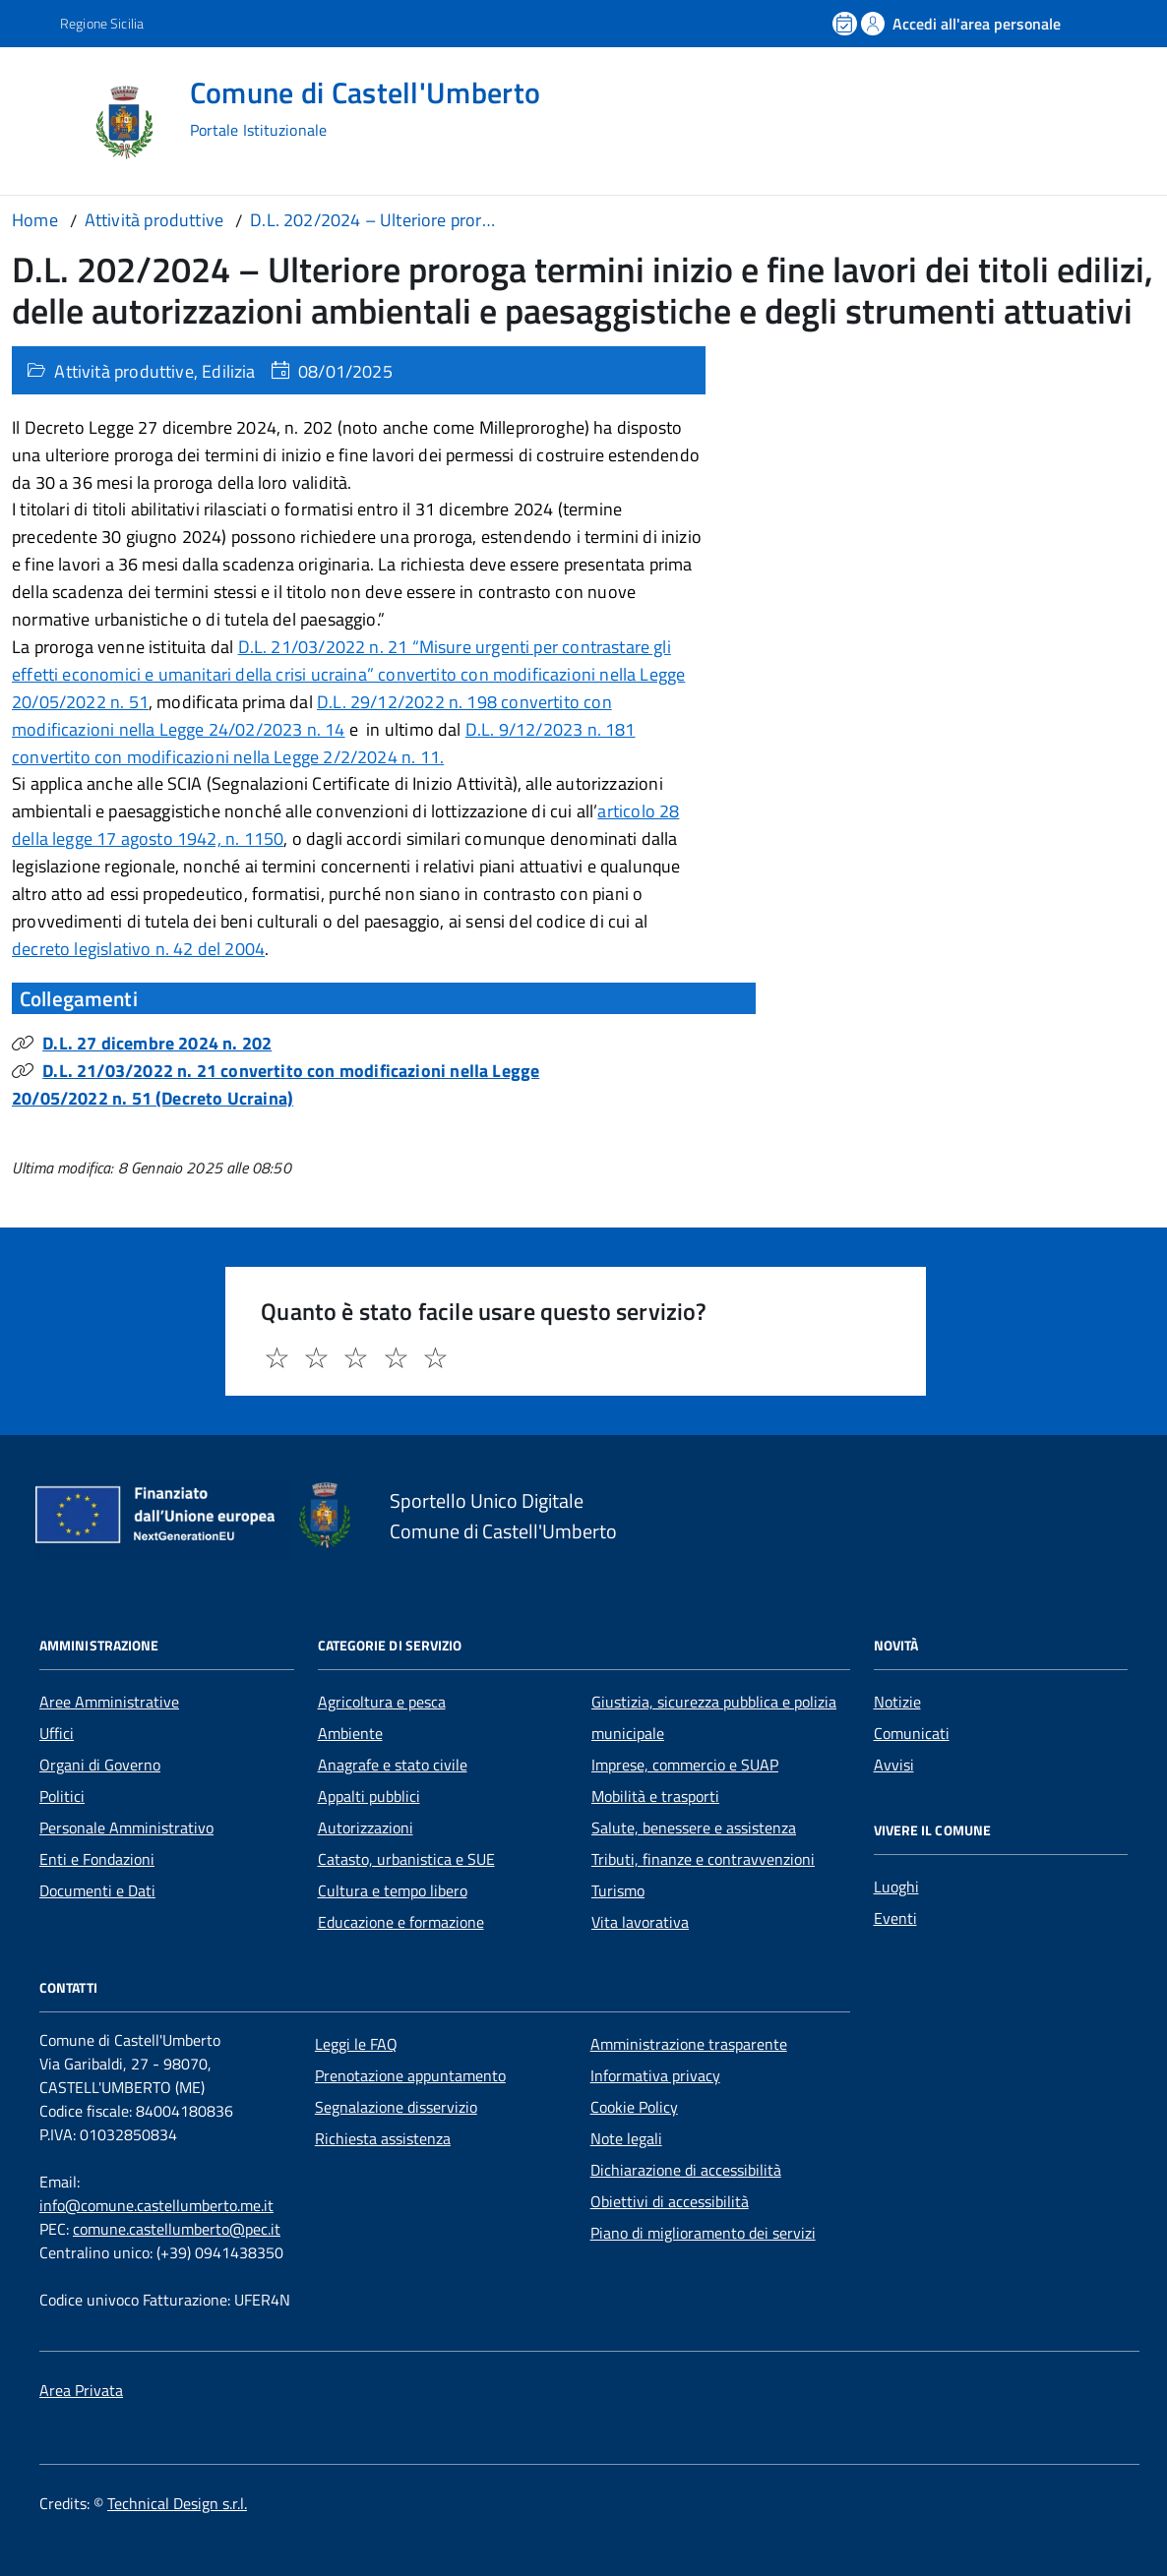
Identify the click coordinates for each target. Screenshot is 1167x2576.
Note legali (626, 2138)
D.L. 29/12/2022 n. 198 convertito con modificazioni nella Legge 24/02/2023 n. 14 (312, 716)
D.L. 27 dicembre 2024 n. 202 (157, 1043)
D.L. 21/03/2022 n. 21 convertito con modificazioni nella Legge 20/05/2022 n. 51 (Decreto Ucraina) (275, 1084)
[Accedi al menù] (47, 120)
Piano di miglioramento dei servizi (703, 2233)
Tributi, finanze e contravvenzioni (703, 1859)
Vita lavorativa (640, 1922)
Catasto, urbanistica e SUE (406, 1859)
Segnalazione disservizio (396, 2107)
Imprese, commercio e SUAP (684, 1764)
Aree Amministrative (109, 1701)
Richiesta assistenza (383, 2138)
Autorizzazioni (365, 1827)
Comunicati (912, 1733)
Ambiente (350, 1733)
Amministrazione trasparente (688, 2044)
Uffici (56, 1733)
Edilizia (228, 371)
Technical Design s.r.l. (177, 2503)
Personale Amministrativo (126, 1827)
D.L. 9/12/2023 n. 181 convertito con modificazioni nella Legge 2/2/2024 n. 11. (324, 743)
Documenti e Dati (97, 1890)
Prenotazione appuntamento (410, 2075)
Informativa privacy (655, 2075)
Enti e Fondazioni (96, 1859)
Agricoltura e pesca (382, 1701)
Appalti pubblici (369, 1796)
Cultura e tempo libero (392, 1890)
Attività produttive (123, 371)
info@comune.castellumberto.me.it (156, 2205)
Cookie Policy (634, 2107)
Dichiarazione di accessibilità (685, 2170)
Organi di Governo (99, 1764)
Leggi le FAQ (356, 2044)
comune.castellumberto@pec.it (176, 2229)
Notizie (897, 1701)
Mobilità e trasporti (655, 1796)
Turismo (618, 1890)
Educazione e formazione (401, 1922)
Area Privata (81, 2390)
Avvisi (894, 1764)
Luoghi (896, 1886)
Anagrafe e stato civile (392, 1764)
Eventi (895, 1918)
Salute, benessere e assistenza (693, 1827)
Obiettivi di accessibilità (669, 2201)
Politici (62, 1796)
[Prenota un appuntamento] (846, 23)
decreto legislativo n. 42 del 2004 (138, 948)
